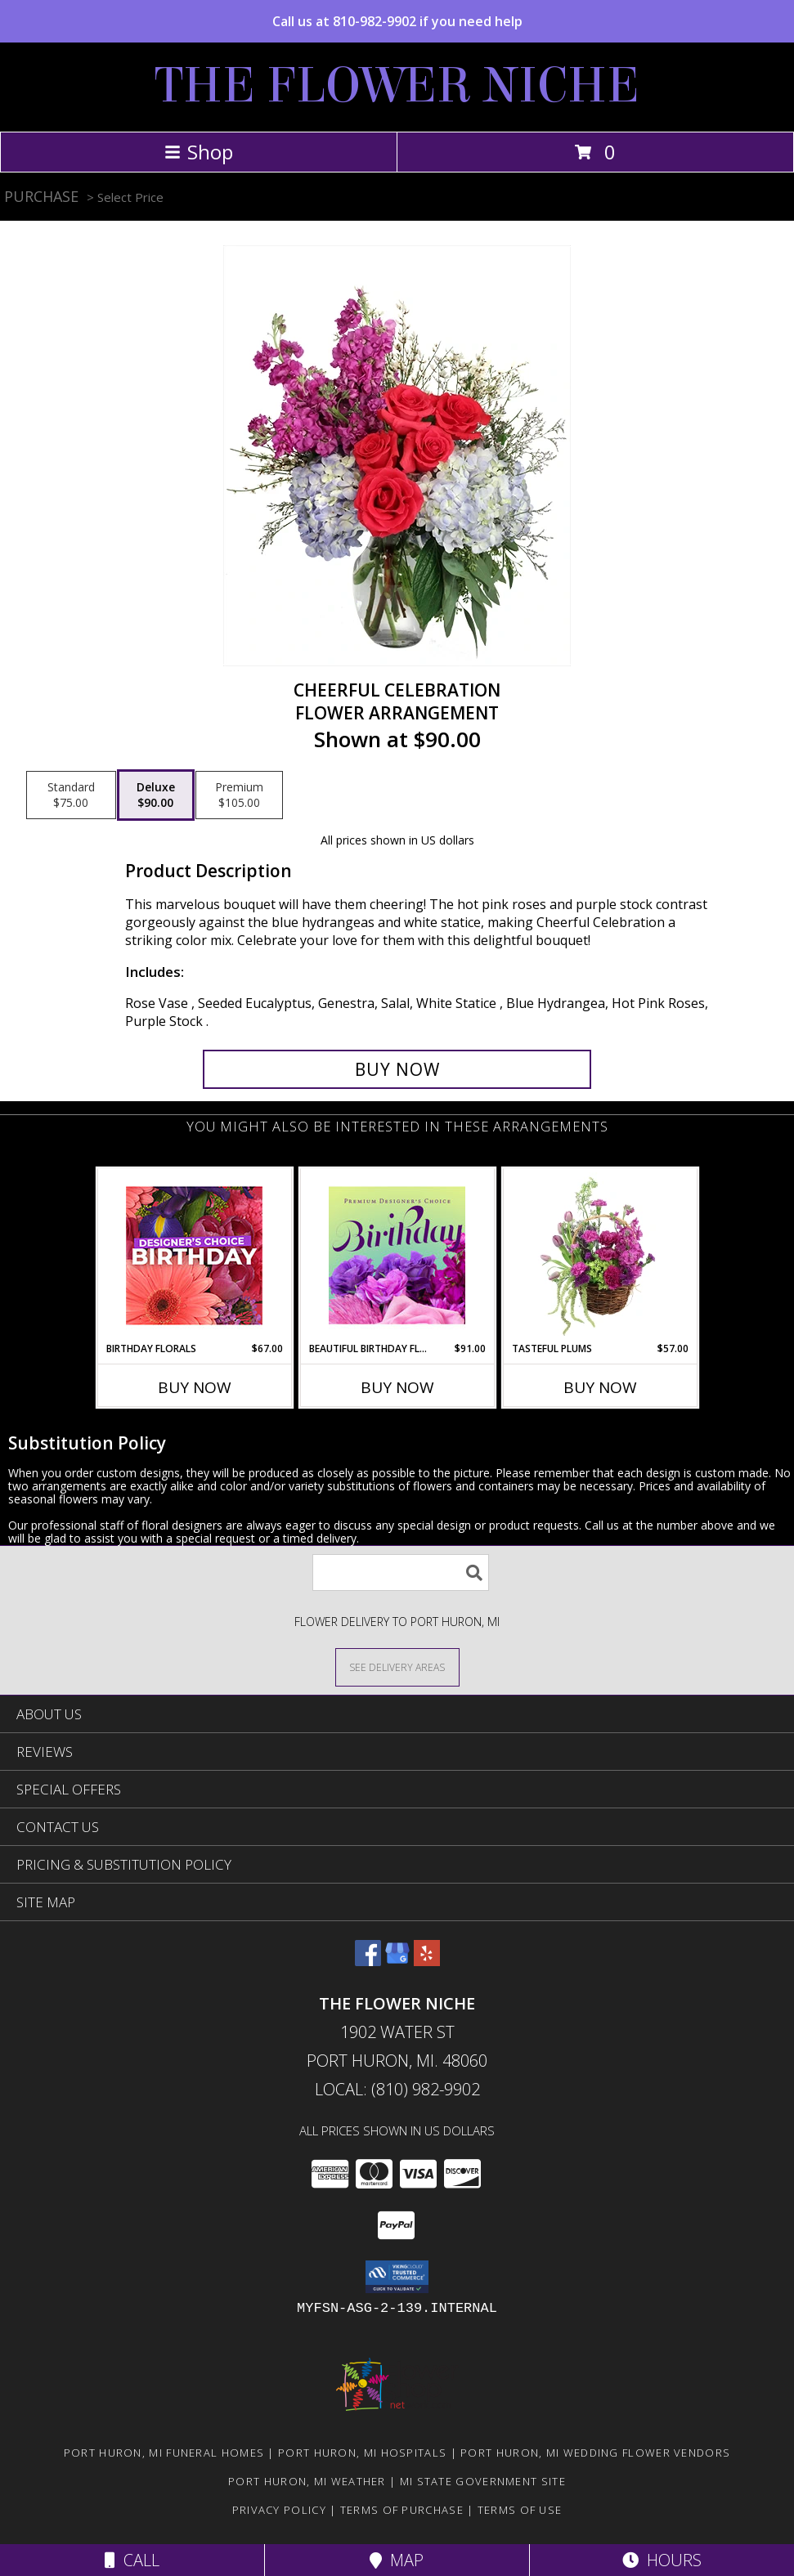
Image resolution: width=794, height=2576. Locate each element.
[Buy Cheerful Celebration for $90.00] (397, 1069)
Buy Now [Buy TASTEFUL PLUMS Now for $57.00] (600, 1387)
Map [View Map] (397, 2560)
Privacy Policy (279, 2509)
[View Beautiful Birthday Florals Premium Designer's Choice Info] (397, 1254)
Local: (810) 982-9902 (397, 2089)
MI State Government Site (483, 2481)
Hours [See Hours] (662, 2560)
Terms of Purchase (402, 2509)
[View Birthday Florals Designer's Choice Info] (194, 1255)
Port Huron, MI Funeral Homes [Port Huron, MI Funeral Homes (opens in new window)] (164, 2452)
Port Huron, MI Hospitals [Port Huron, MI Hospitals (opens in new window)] (362, 2452)
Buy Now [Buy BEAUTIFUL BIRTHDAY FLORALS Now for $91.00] (397, 1387)
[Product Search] (400, 1572)
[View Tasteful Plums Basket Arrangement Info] (600, 1254)
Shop (198, 151)
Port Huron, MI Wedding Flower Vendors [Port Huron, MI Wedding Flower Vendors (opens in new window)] (595, 2452)
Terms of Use (520, 2509)
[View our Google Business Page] (397, 1960)
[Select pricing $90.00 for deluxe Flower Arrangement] (155, 795)
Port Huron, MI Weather (307, 2481)
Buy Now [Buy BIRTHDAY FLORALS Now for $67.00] (194, 1387)
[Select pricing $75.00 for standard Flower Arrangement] (71, 795)
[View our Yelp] (427, 1960)
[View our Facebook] (368, 1960)
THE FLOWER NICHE (397, 85)
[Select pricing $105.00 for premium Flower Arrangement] (239, 795)
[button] (397, 2276)
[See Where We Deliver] (397, 1666)
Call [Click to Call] (132, 2560)
